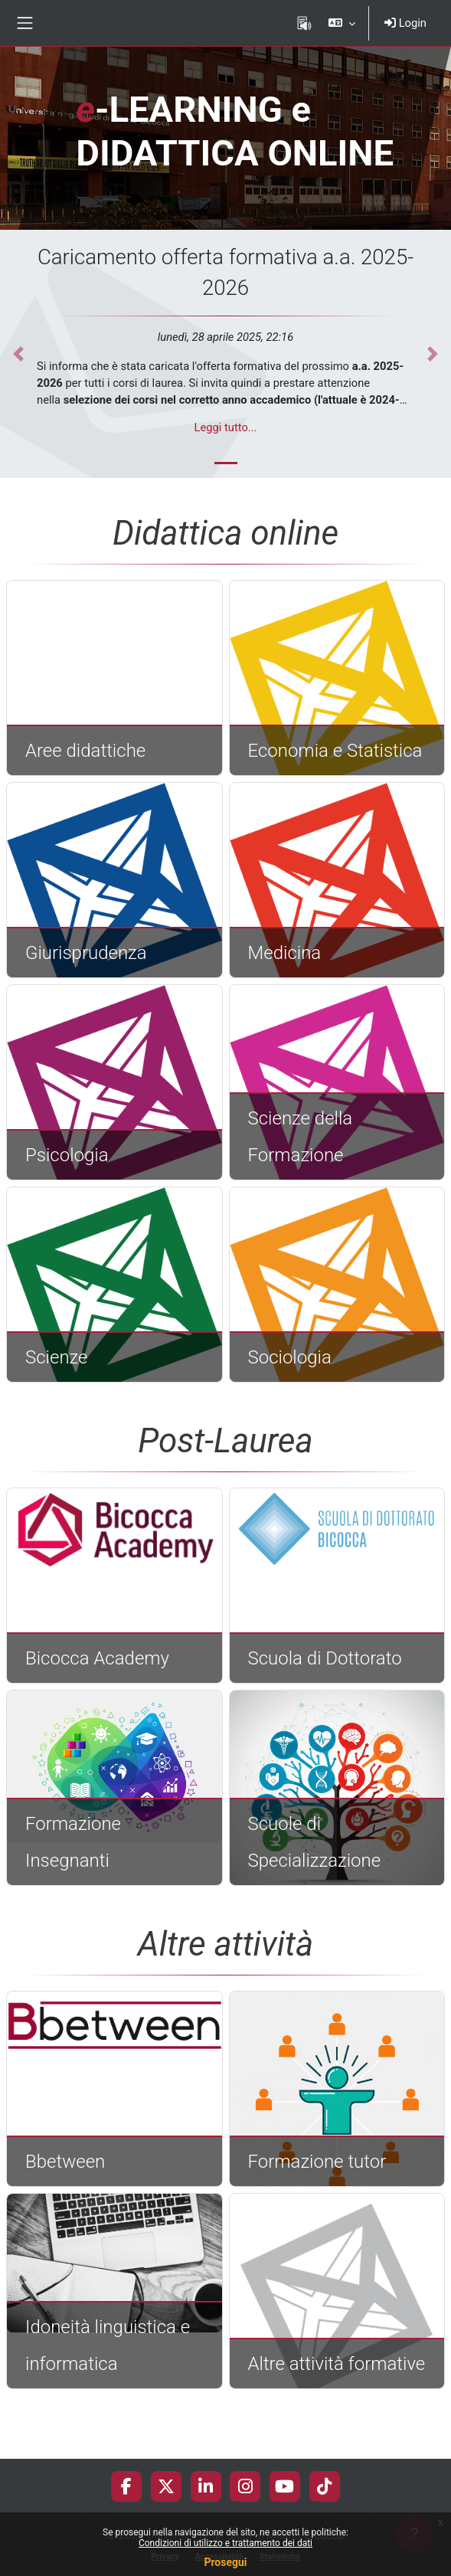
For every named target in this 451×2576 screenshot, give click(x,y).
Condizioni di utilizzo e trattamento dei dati (225, 2543)
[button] (342, 23)
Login (405, 23)
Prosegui (225, 2562)
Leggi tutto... (225, 427)
